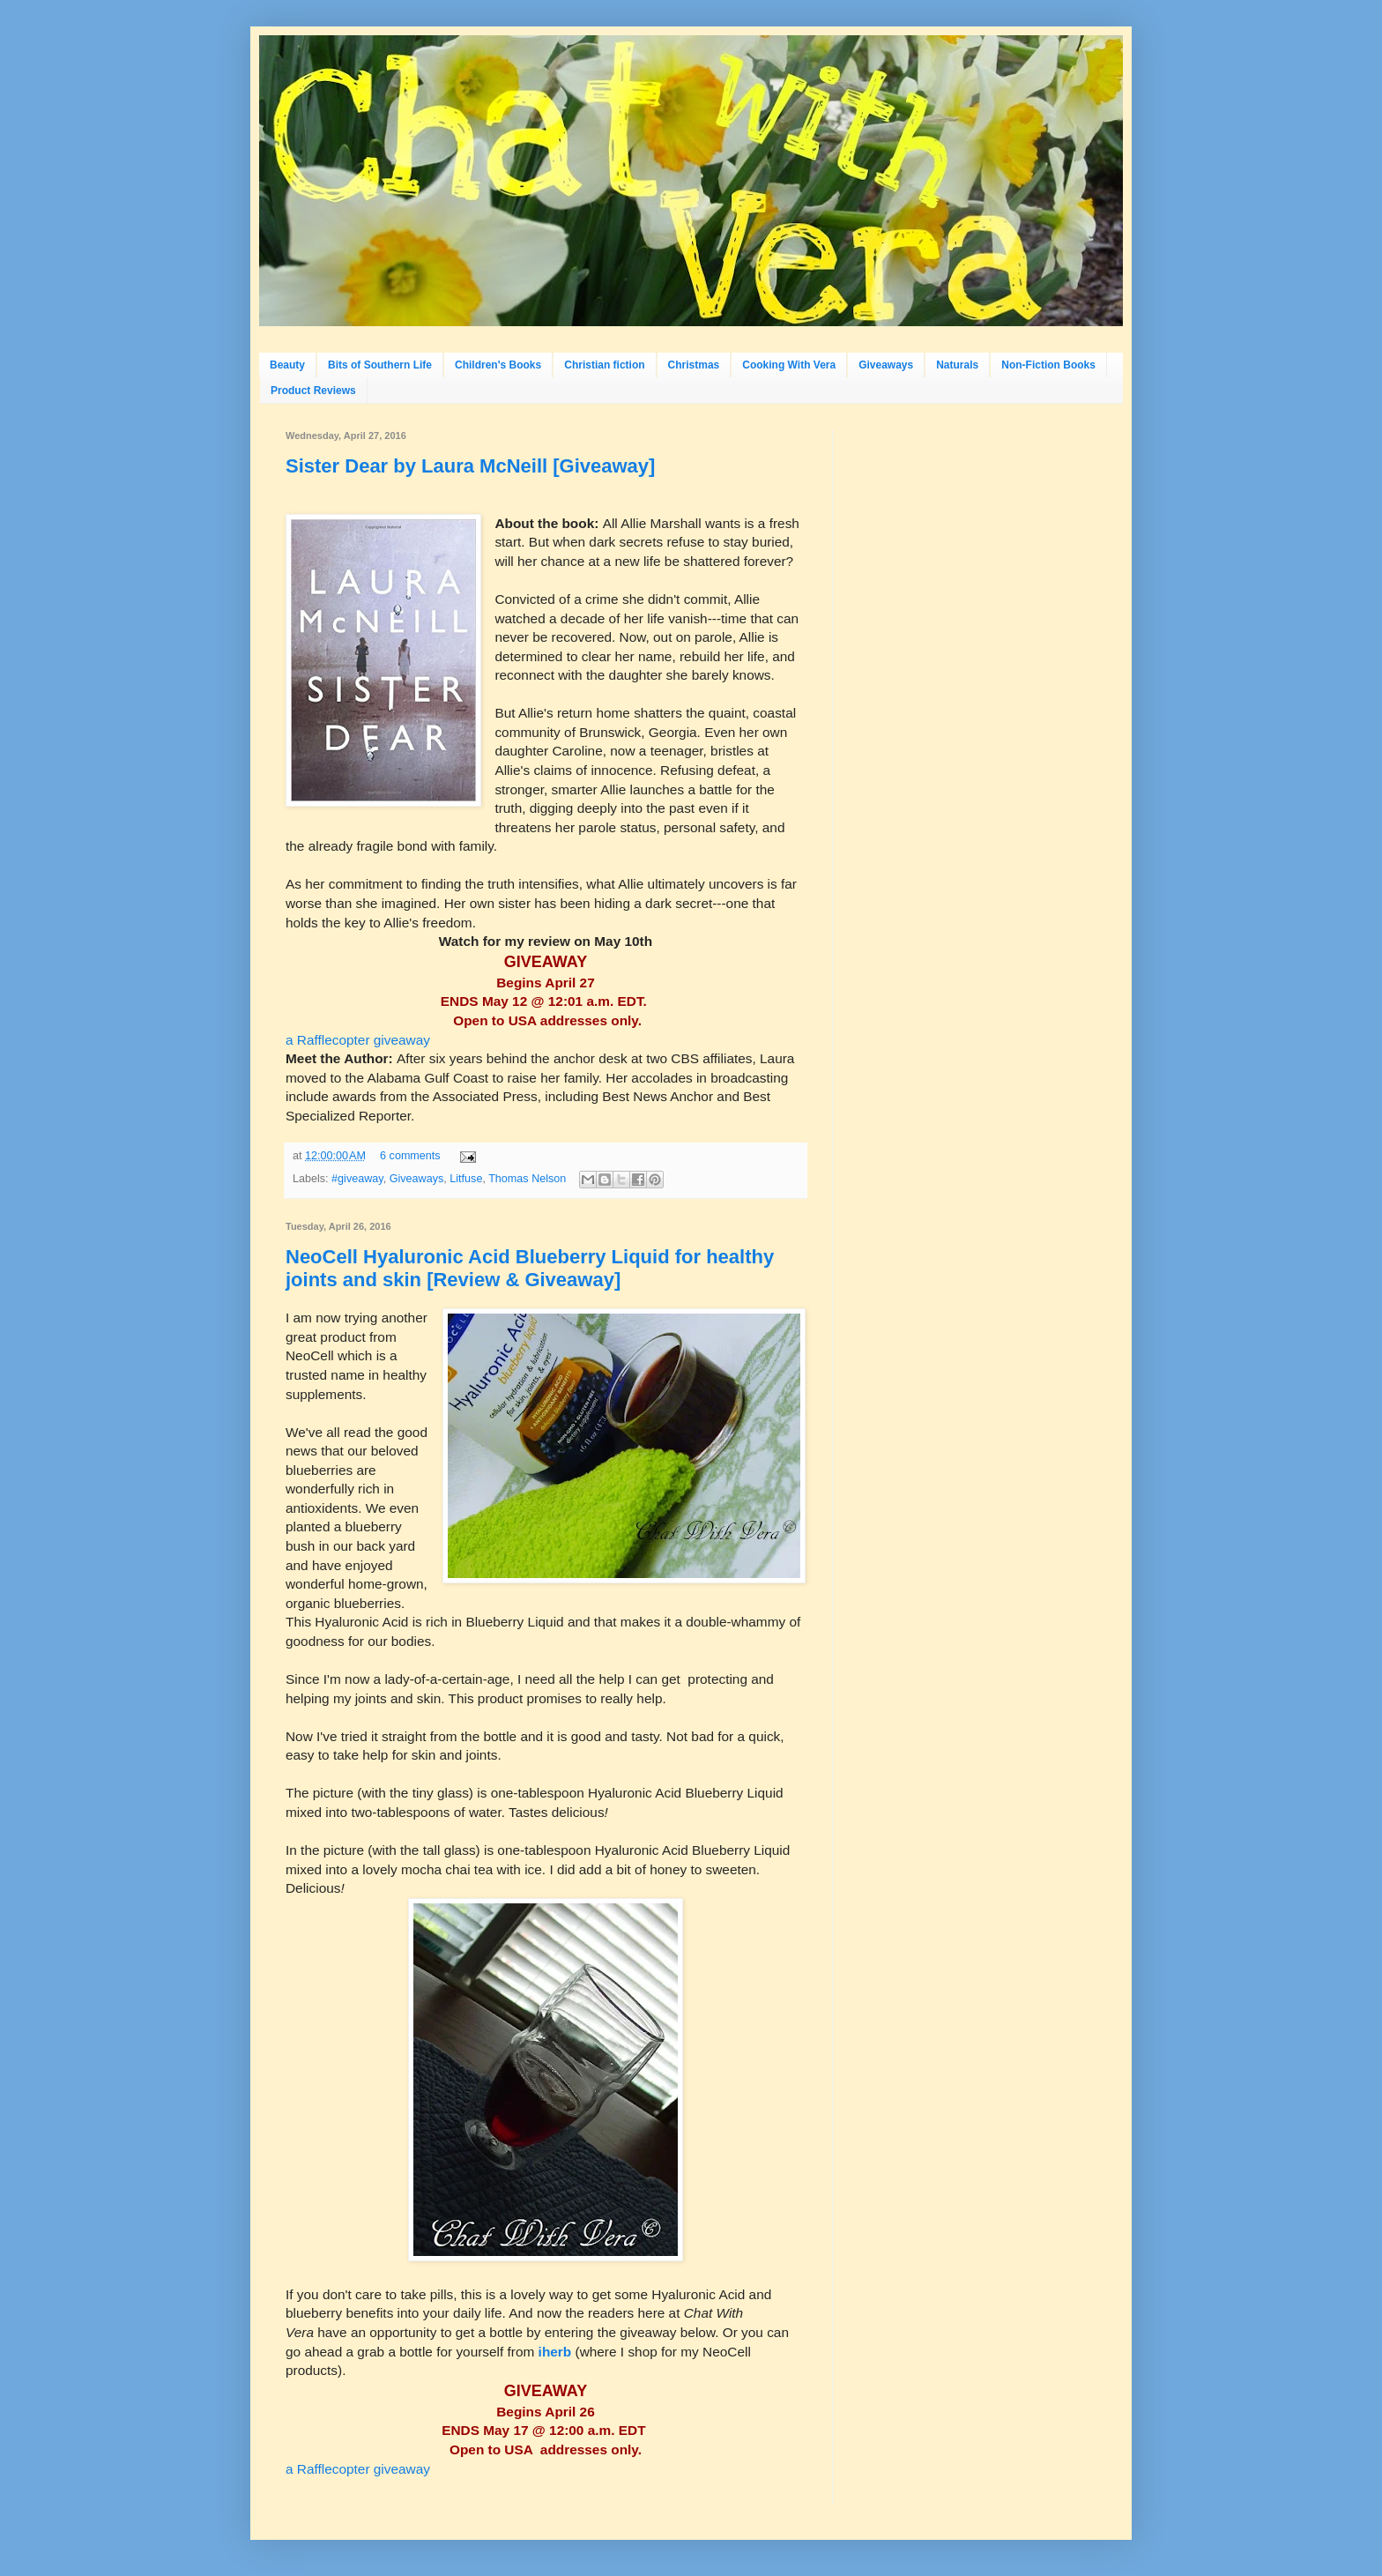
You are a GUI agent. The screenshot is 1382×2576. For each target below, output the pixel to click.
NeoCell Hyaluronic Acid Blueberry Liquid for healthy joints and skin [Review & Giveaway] (530, 1268)
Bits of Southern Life (380, 365)
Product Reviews (313, 390)
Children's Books (498, 365)
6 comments (410, 1156)
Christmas (694, 365)
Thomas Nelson (527, 1179)
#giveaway (357, 1179)
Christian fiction (604, 365)
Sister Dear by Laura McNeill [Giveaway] (470, 466)
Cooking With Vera (789, 365)
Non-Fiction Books (1048, 365)
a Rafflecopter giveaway (358, 1039)
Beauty (287, 365)
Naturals (957, 365)
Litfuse (466, 1179)
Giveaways (885, 365)
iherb (557, 2351)
